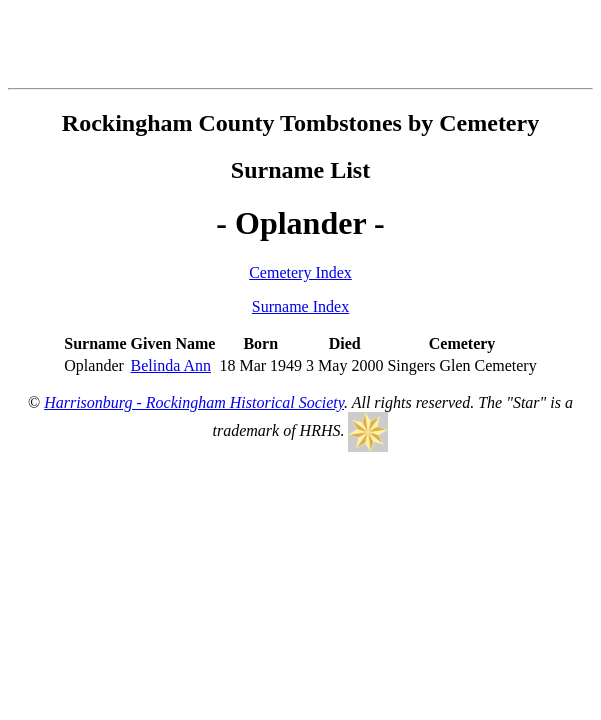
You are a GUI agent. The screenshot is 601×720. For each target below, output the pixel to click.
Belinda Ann (171, 365)
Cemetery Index (300, 272)
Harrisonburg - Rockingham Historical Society (194, 402)
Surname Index (300, 306)
